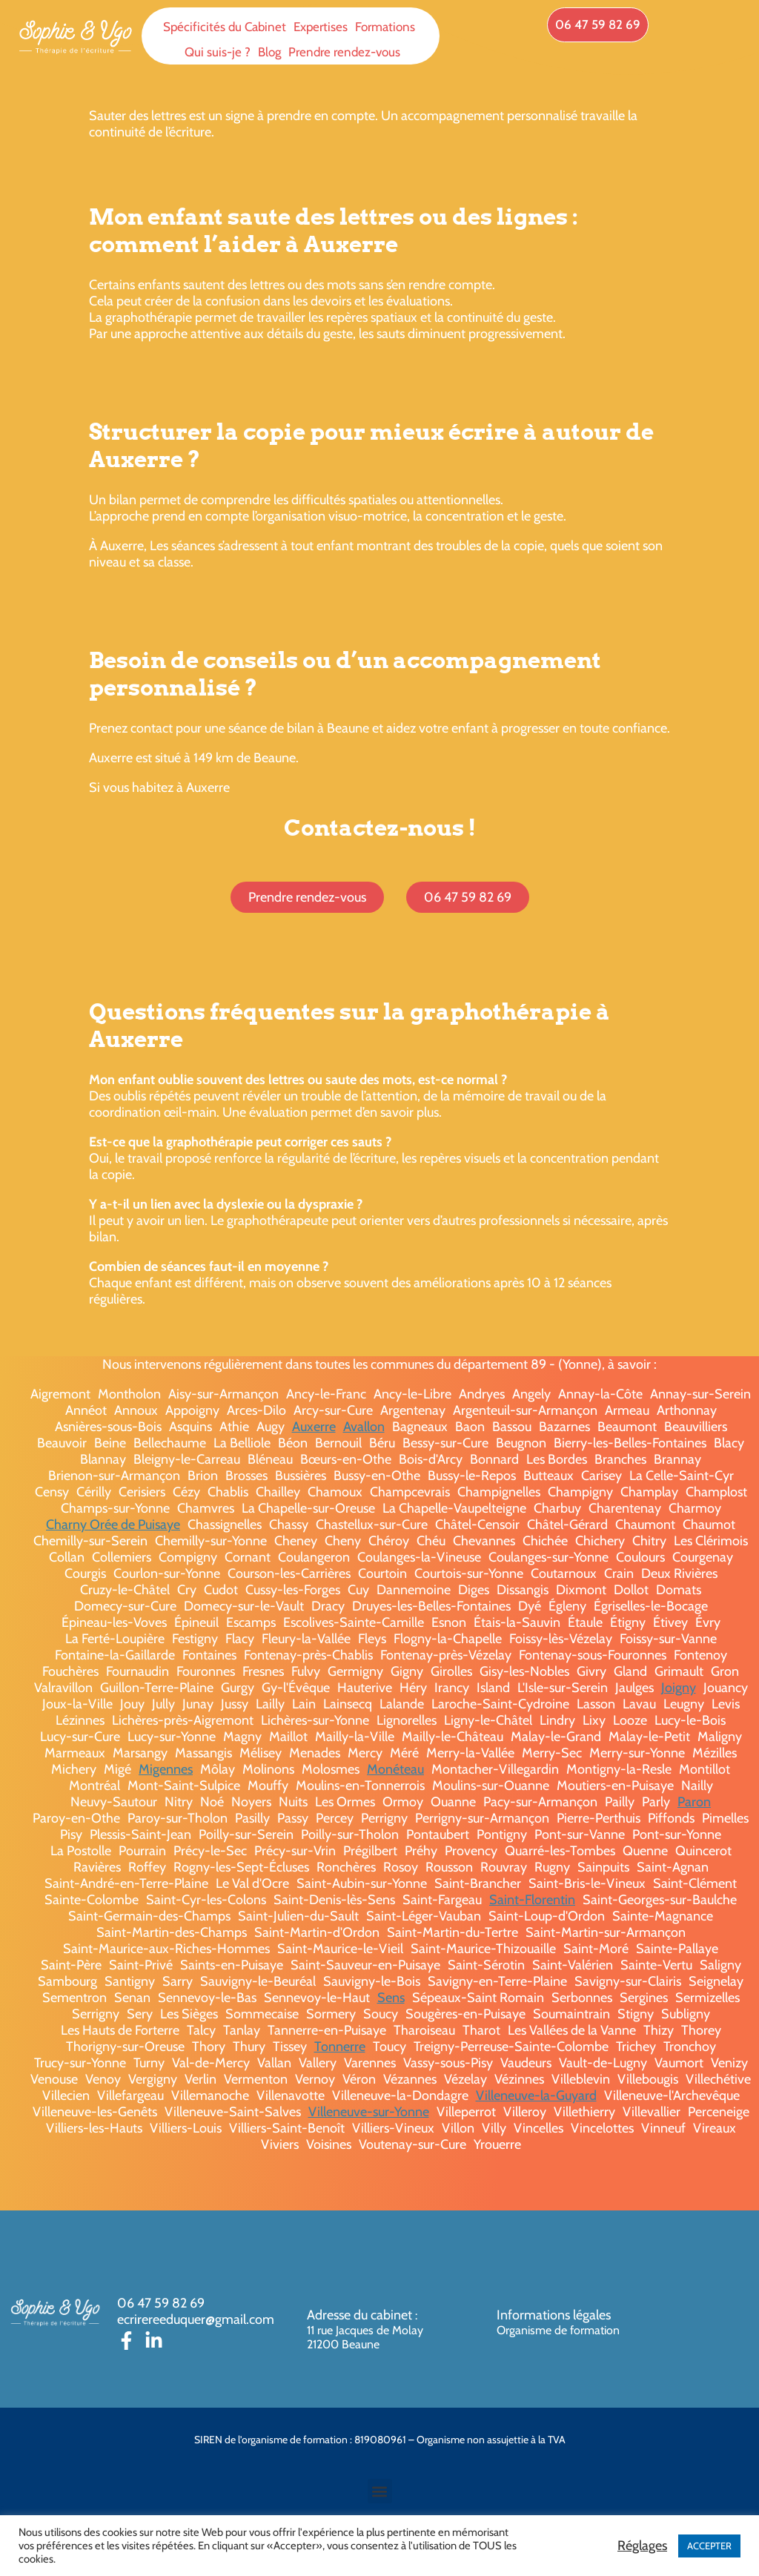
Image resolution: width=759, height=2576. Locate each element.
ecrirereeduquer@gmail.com (195, 2319)
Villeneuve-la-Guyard (536, 2095)
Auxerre (314, 1427)
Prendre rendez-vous (344, 51)
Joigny (678, 1688)
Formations (385, 26)
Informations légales (554, 2315)
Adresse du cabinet (361, 2315)
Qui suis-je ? (218, 51)
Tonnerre (339, 2046)
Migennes (166, 1769)
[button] (380, 2491)
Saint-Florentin (532, 1900)
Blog (269, 51)
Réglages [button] (642, 2545)
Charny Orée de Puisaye (113, 1524)
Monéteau (395, 1769)
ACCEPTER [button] (709, 2546)
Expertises (321, 26)
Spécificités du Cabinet (224, 26)
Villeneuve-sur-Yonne (368, 2112)
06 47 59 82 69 (161, 2303)
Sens (391, 1997)
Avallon (364, 1427)
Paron (694, 1802)
